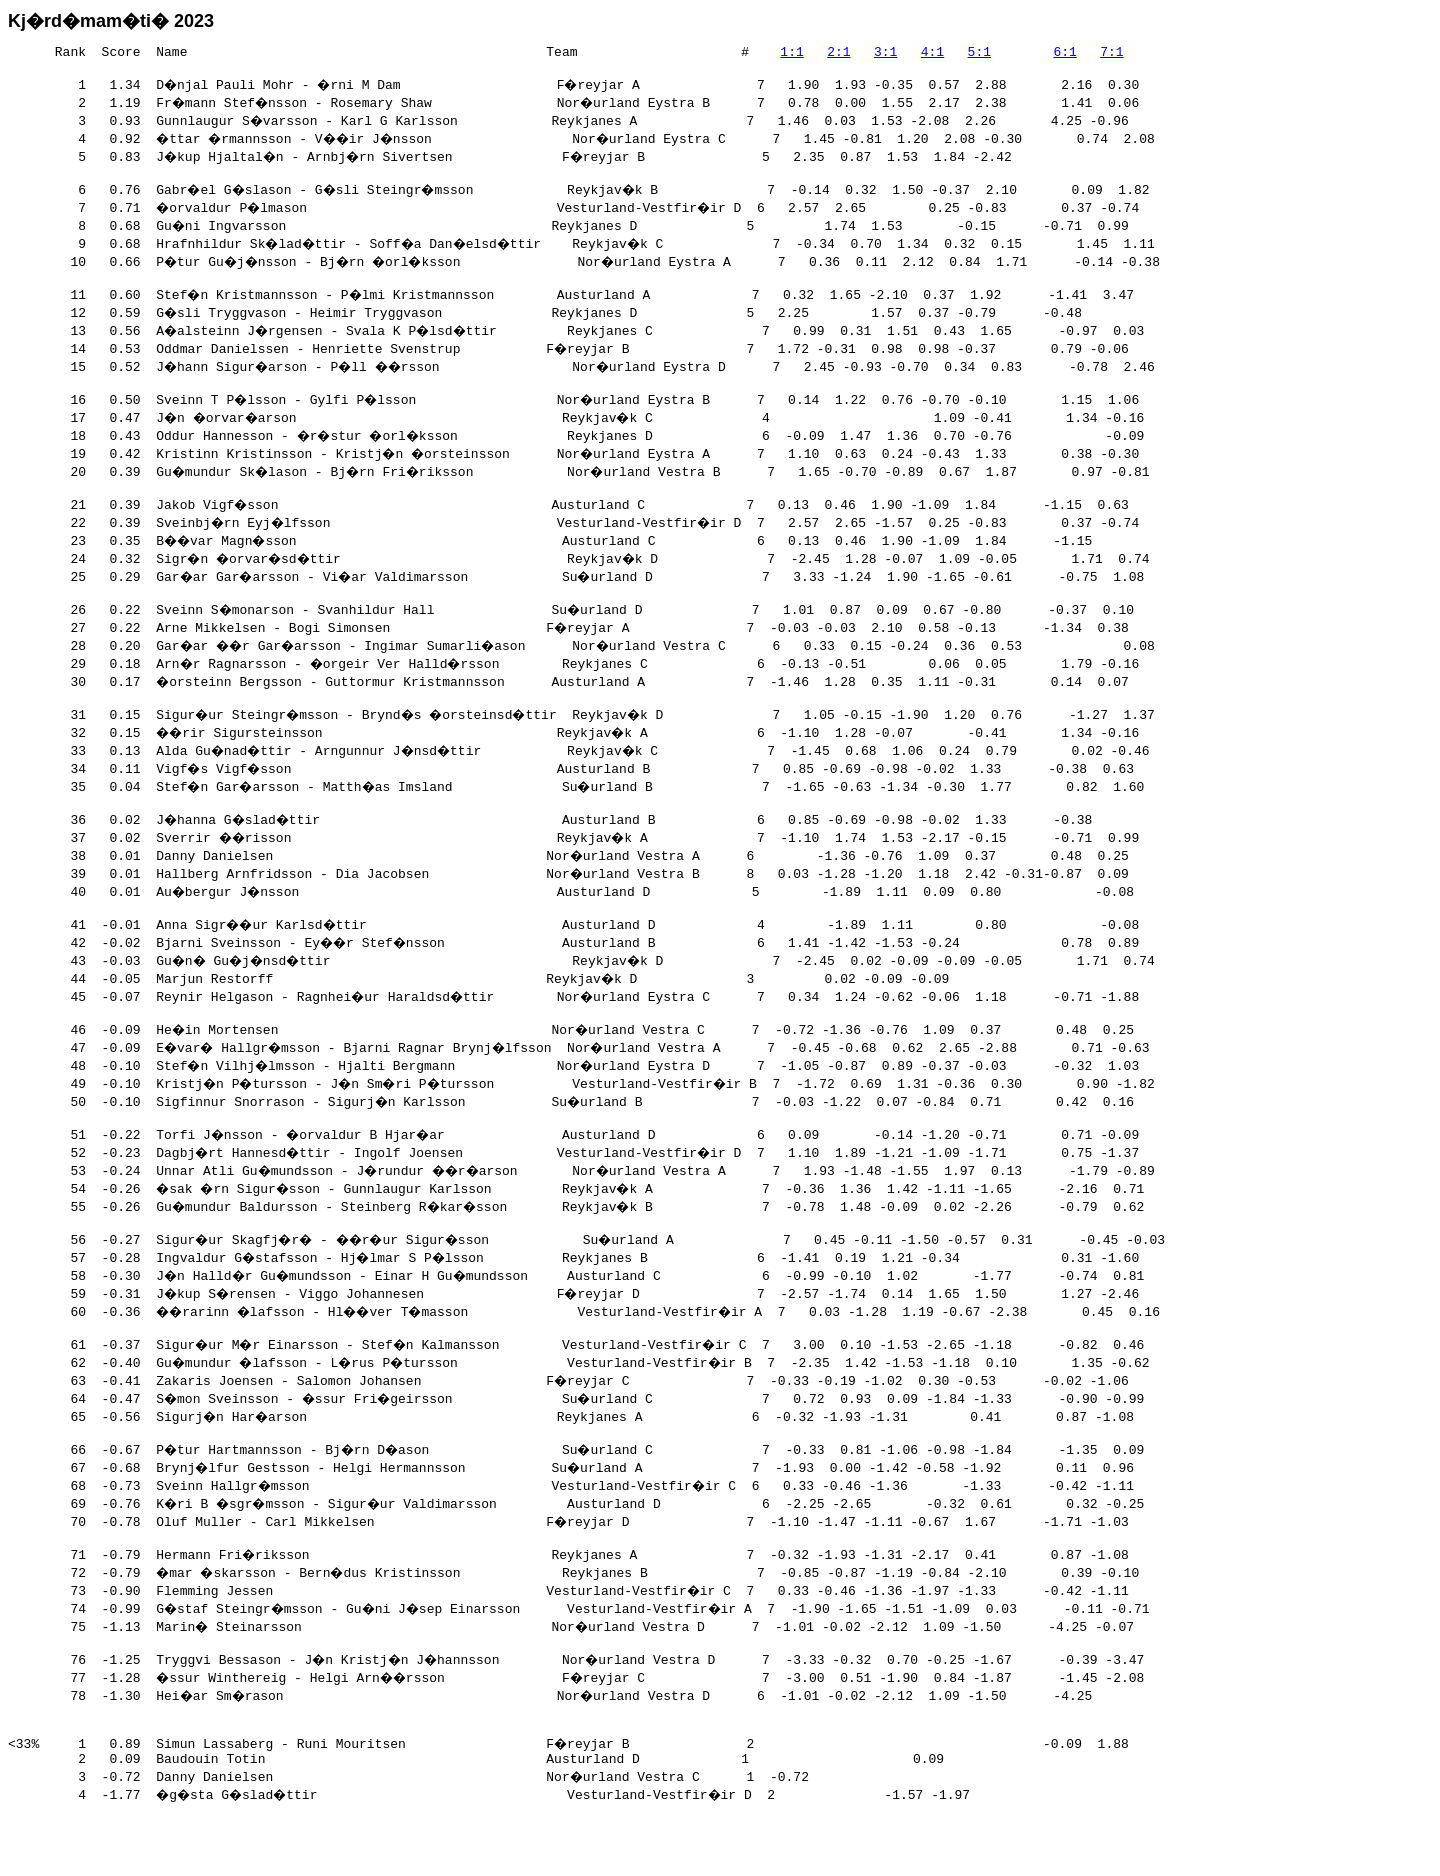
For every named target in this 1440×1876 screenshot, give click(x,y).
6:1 (1064, 54)
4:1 (932, 54)
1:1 (791, 54)
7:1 (1111, 54)
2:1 (838, 54)
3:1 (885, 54)
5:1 (978, 54)
